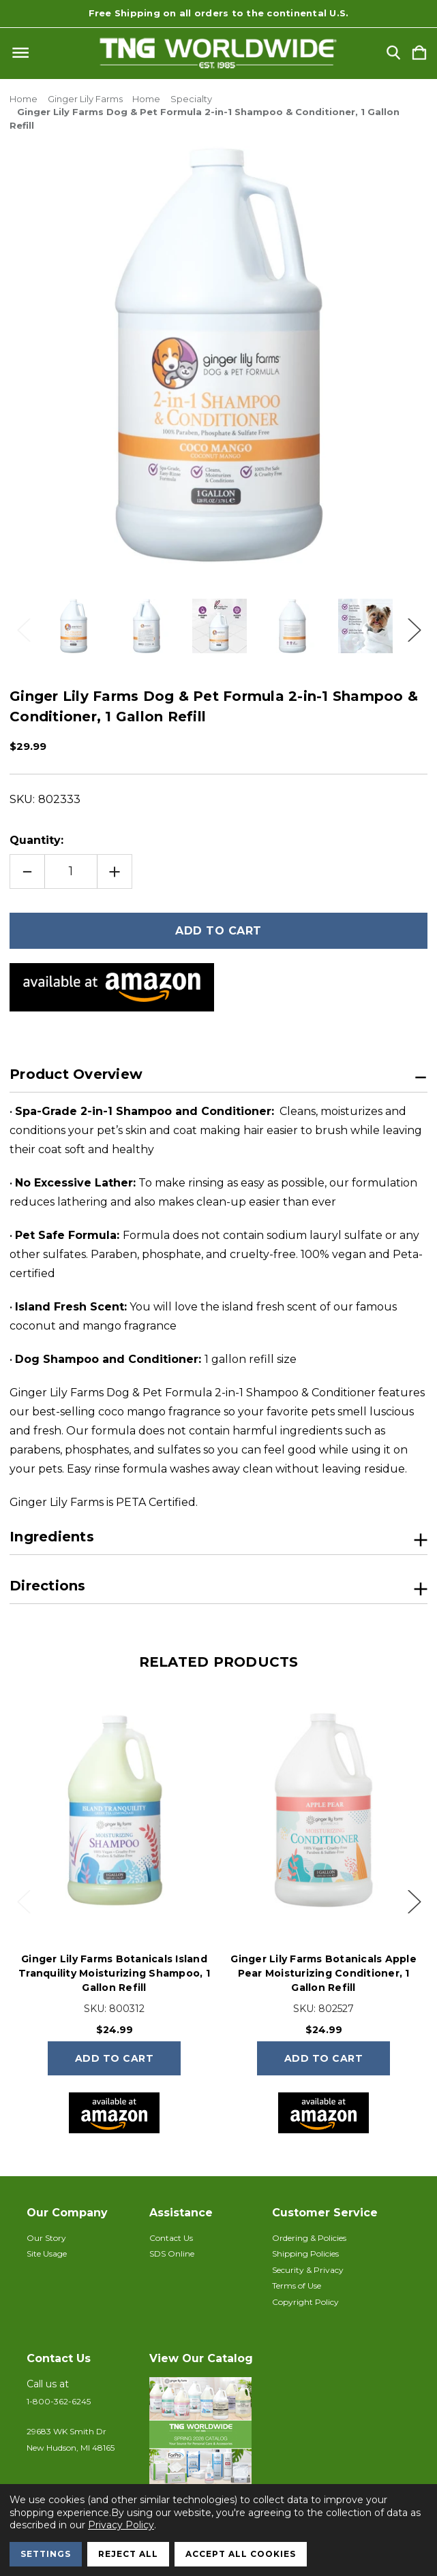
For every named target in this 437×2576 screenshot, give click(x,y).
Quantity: (36, 840)
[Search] (393, 53)
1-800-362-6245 (59, 2401)
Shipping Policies (305, 2253)
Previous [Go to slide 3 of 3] (23, 626)
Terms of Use (296, 2285)
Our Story (46, 2238)
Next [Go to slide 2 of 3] (413, 626)
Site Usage (47, 2253)
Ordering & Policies (309, 2238)
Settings (45, 2554)
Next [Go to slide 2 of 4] (413, 1901)
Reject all (128, 2554)
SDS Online (171, 2253)
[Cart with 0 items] (419, 53)
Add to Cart (114, 2058)
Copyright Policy (305, 2302)
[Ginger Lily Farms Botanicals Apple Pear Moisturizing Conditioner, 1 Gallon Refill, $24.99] (323, 1811)
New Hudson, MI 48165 (71, 2448)
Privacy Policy (121, 2525)
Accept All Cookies (240, 2554)
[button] (203, 2445)
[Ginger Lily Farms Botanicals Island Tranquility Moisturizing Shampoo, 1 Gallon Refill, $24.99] (114, 1811)
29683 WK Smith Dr (66, 2431)
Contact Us (171, 2238)
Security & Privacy (308, 2270)
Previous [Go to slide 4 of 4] (23, 1901)
